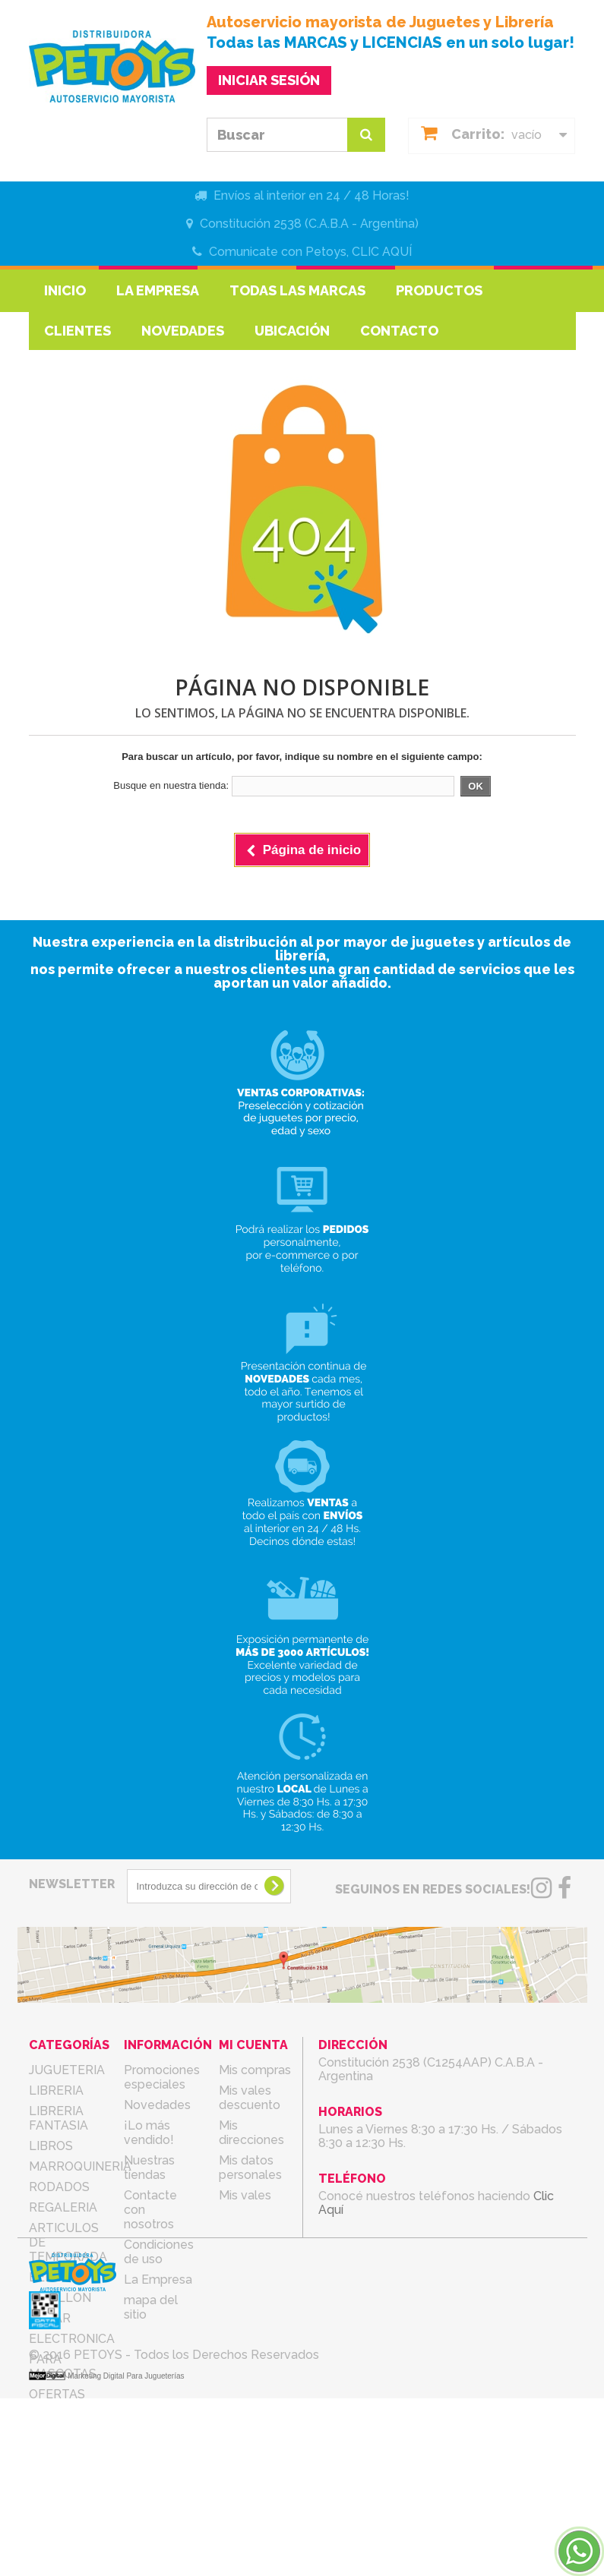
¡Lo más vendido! (149, 2132)
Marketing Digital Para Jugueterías (126, 2553)
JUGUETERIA (67, 2070)
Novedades (182, 331)
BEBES (48, 2277)
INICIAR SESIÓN (269, 80)
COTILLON (60, 2298)
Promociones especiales (162, 2077)
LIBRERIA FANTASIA (58, 2118)
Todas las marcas (297, 290)
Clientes (77, 331)
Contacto (399, 331)
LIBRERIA (56, 2090)
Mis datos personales (250, 2167)
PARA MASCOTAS (62, 2366)
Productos (439, 290)
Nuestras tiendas (149, 2167)
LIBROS (51, 2146)
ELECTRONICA (72, 2339)
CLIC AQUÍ (382, 251)
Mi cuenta (253, 2045)
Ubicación (292, 331)
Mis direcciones (251, 2132)
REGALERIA (63, 2207)
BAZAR (50, 2318)
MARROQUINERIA (80, 2166)
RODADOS (59, 2187)
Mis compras (255, 2070)
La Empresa (157, 290)
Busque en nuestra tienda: (171, 785)
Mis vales (245, 2195)
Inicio (65, 290)
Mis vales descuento (249, 2097)
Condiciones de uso (159, 2251)
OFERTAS (57, 2394)
